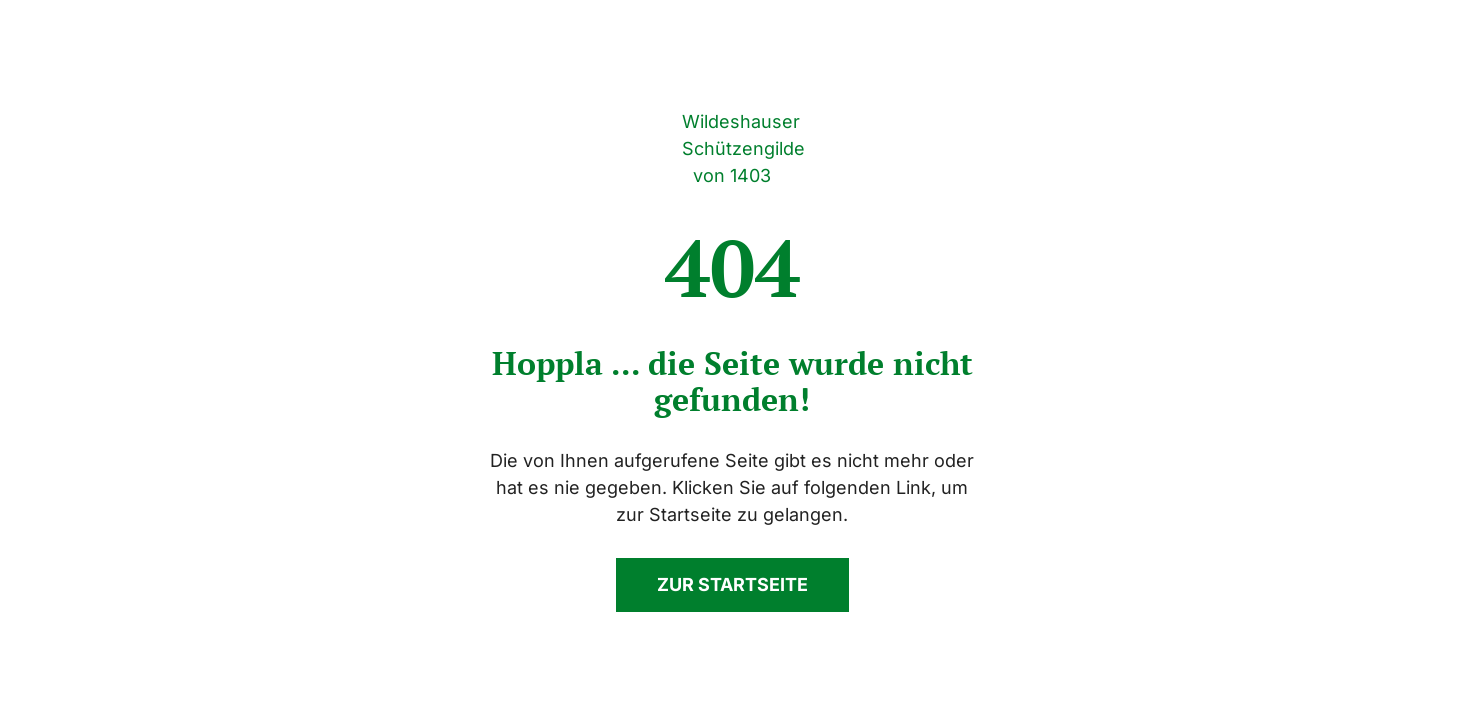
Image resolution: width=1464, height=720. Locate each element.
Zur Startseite (732, 584)
